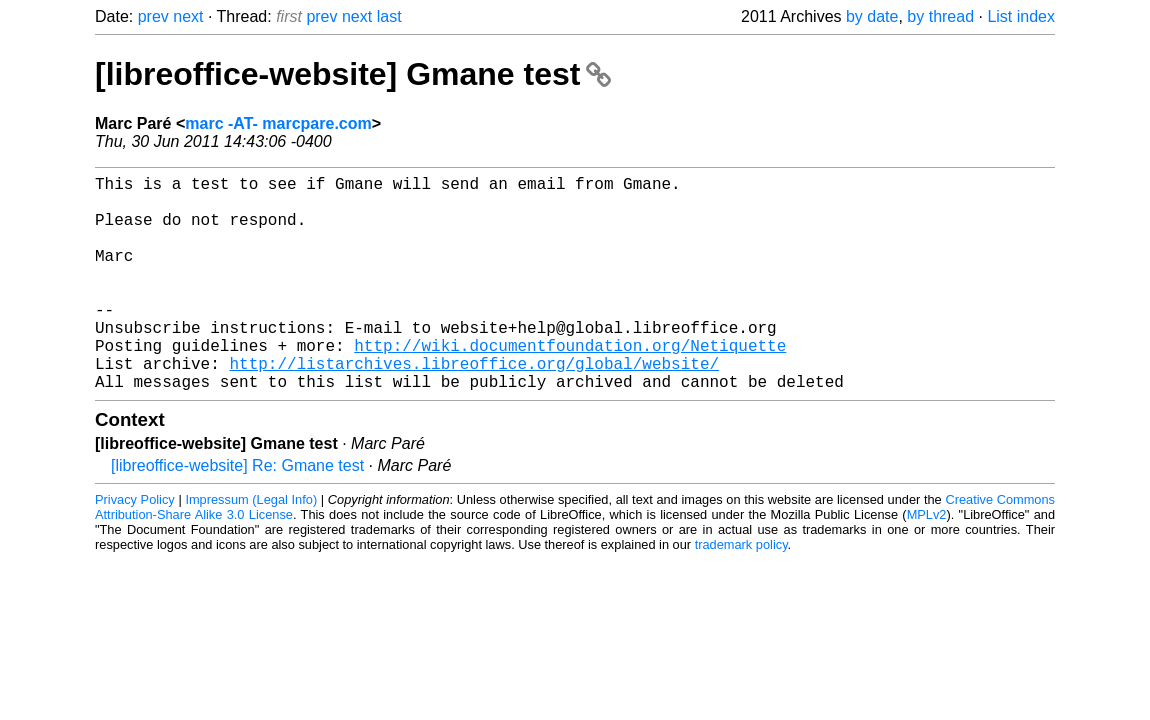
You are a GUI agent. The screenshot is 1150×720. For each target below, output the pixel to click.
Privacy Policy (135, 547)
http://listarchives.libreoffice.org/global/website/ (474, 407)
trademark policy (741, 592)
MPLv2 (927, 562)
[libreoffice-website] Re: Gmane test (237, 513)
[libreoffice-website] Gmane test (353, 74)
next (188, 16)
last (389, 16)
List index (1021, 16)
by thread (940, 16)
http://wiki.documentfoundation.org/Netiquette (570, 385)
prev (153, 16)
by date (872, 16)
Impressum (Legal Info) (251, 547)
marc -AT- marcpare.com (278, 123)
